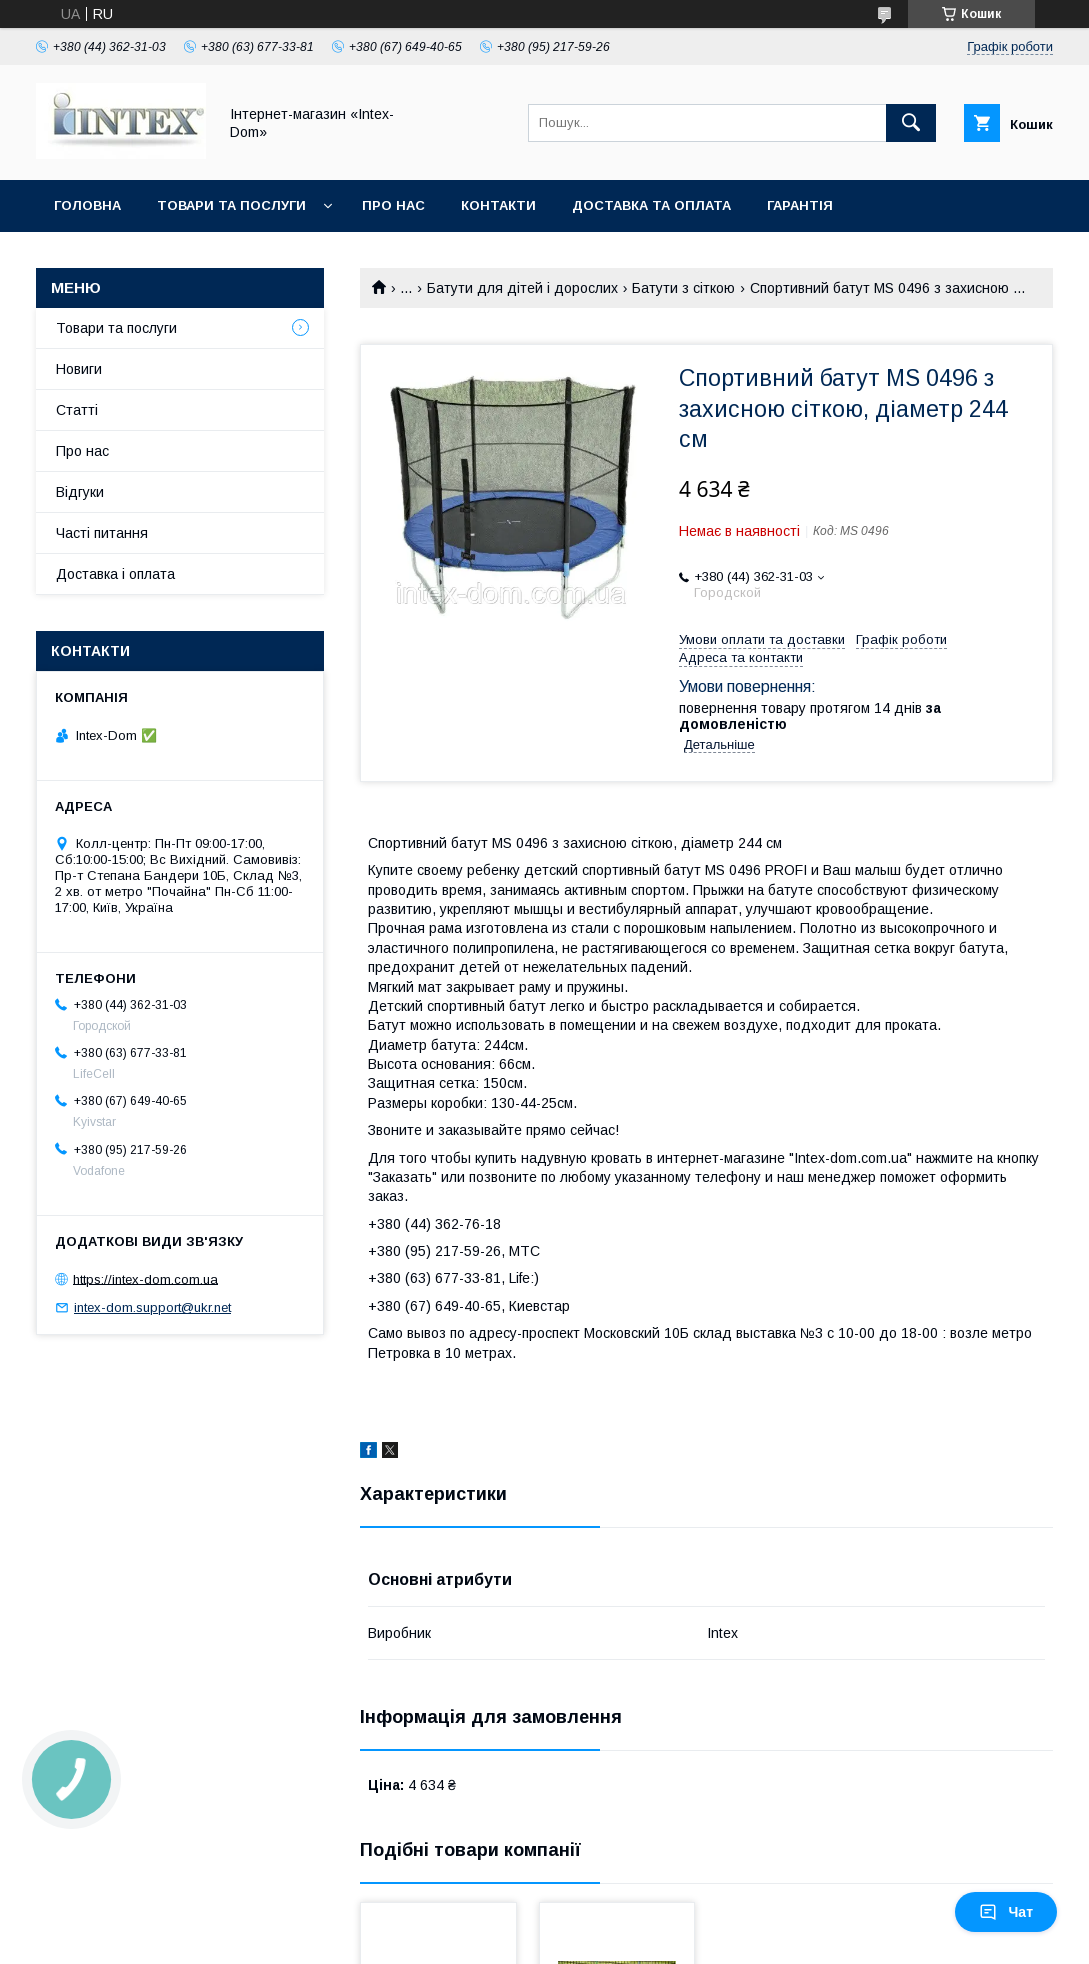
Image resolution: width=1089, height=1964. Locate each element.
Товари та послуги (231, 205)
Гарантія (800, 205)
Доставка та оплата (651, 205)
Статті (77, 410)
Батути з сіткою (683, 288)
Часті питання (102, 533)
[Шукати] (911, 123)
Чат (1006, 1912)
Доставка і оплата (115, 574)
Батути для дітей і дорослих (522, 288)
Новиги (79, 369)
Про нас (393, 205)
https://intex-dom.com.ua (145, 1278)
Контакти (498, 205)
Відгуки (80, 492)
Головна (87, 205)
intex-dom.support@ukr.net (152, 1307)
